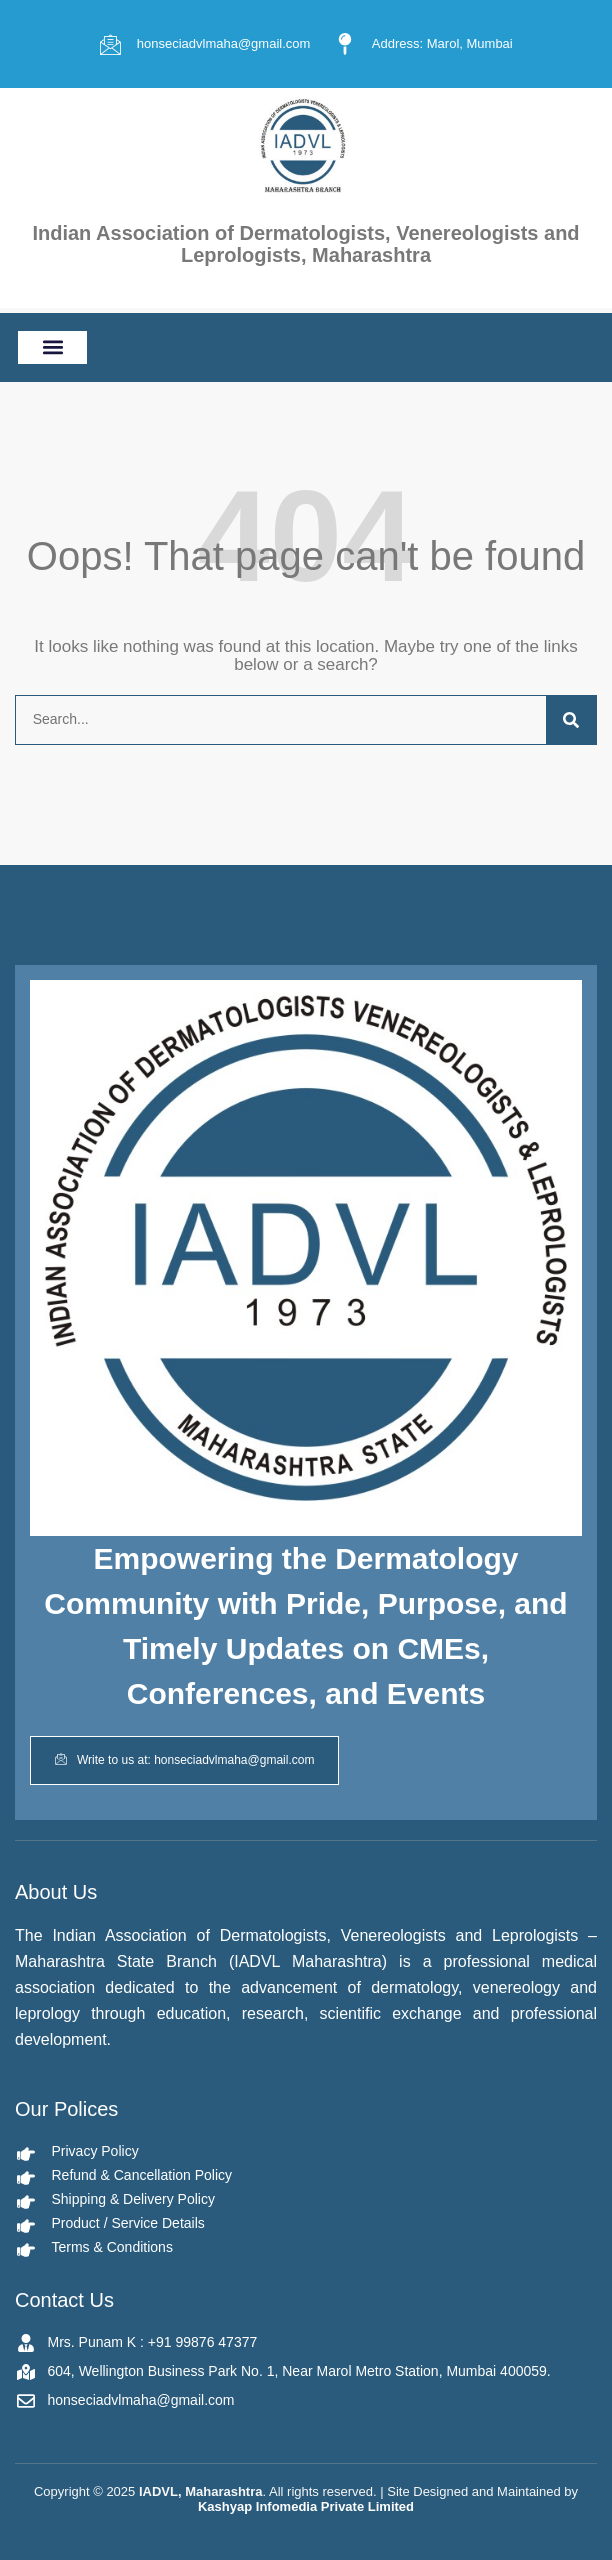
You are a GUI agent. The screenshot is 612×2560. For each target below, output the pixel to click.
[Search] (571, 720)
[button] (52, 347)
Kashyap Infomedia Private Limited (306, 2506)
